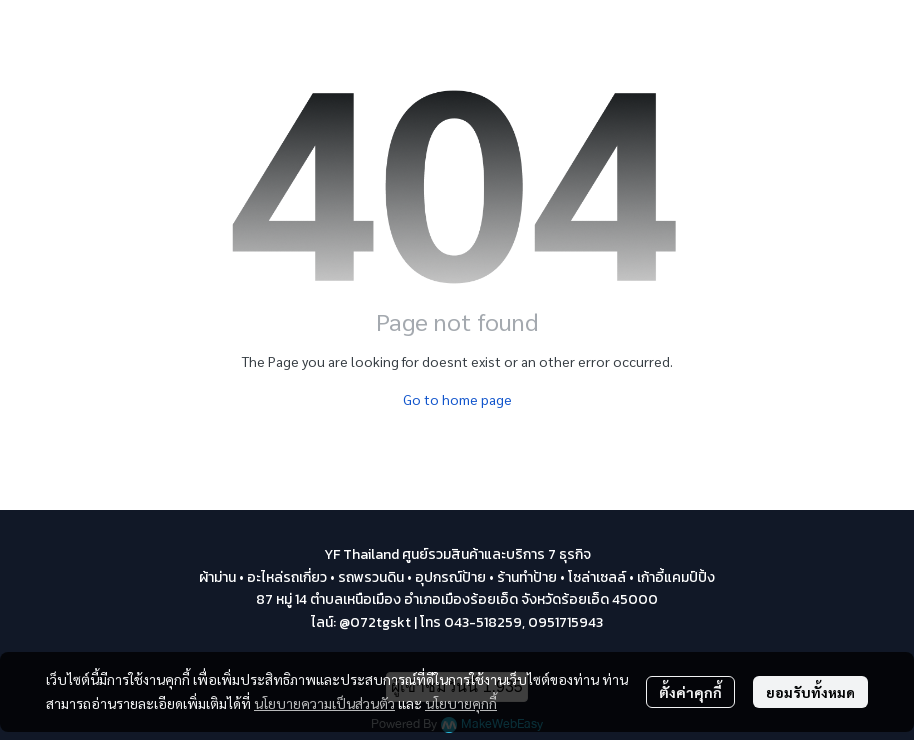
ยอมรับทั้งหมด (810, 692)
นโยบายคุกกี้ (461, 703)
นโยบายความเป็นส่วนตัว (324, 703)
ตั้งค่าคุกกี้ (690, 692)
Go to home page (457, 399)
